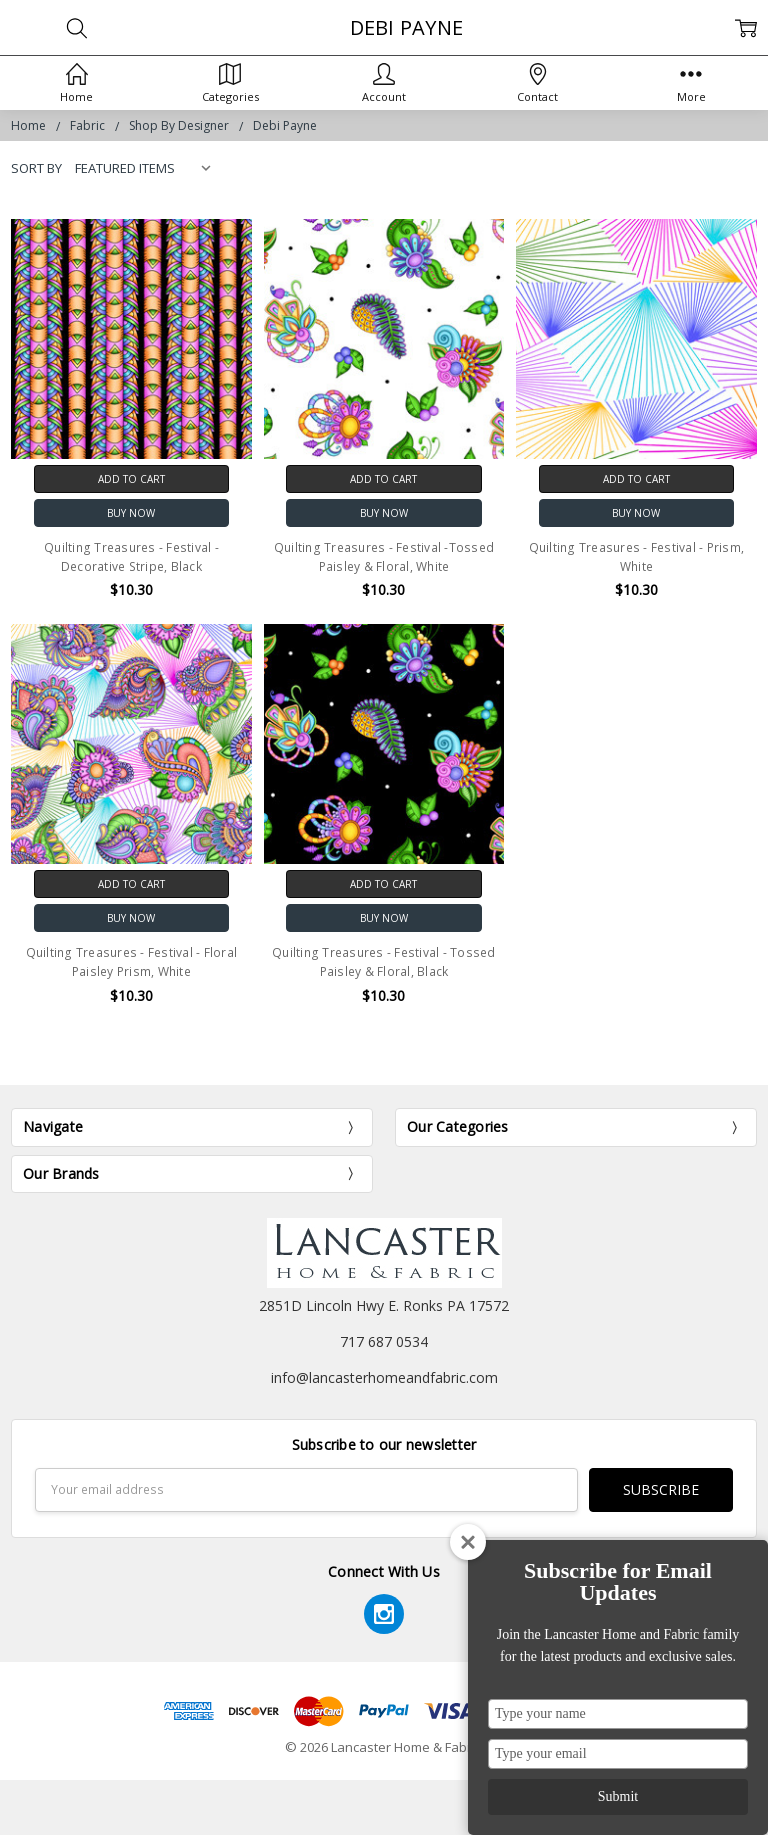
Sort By (36, 168)
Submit (618, 1796)
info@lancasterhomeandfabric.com (384, 1377)
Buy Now (131, 513)
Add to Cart (131, 479)
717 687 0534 (384, 1341)
